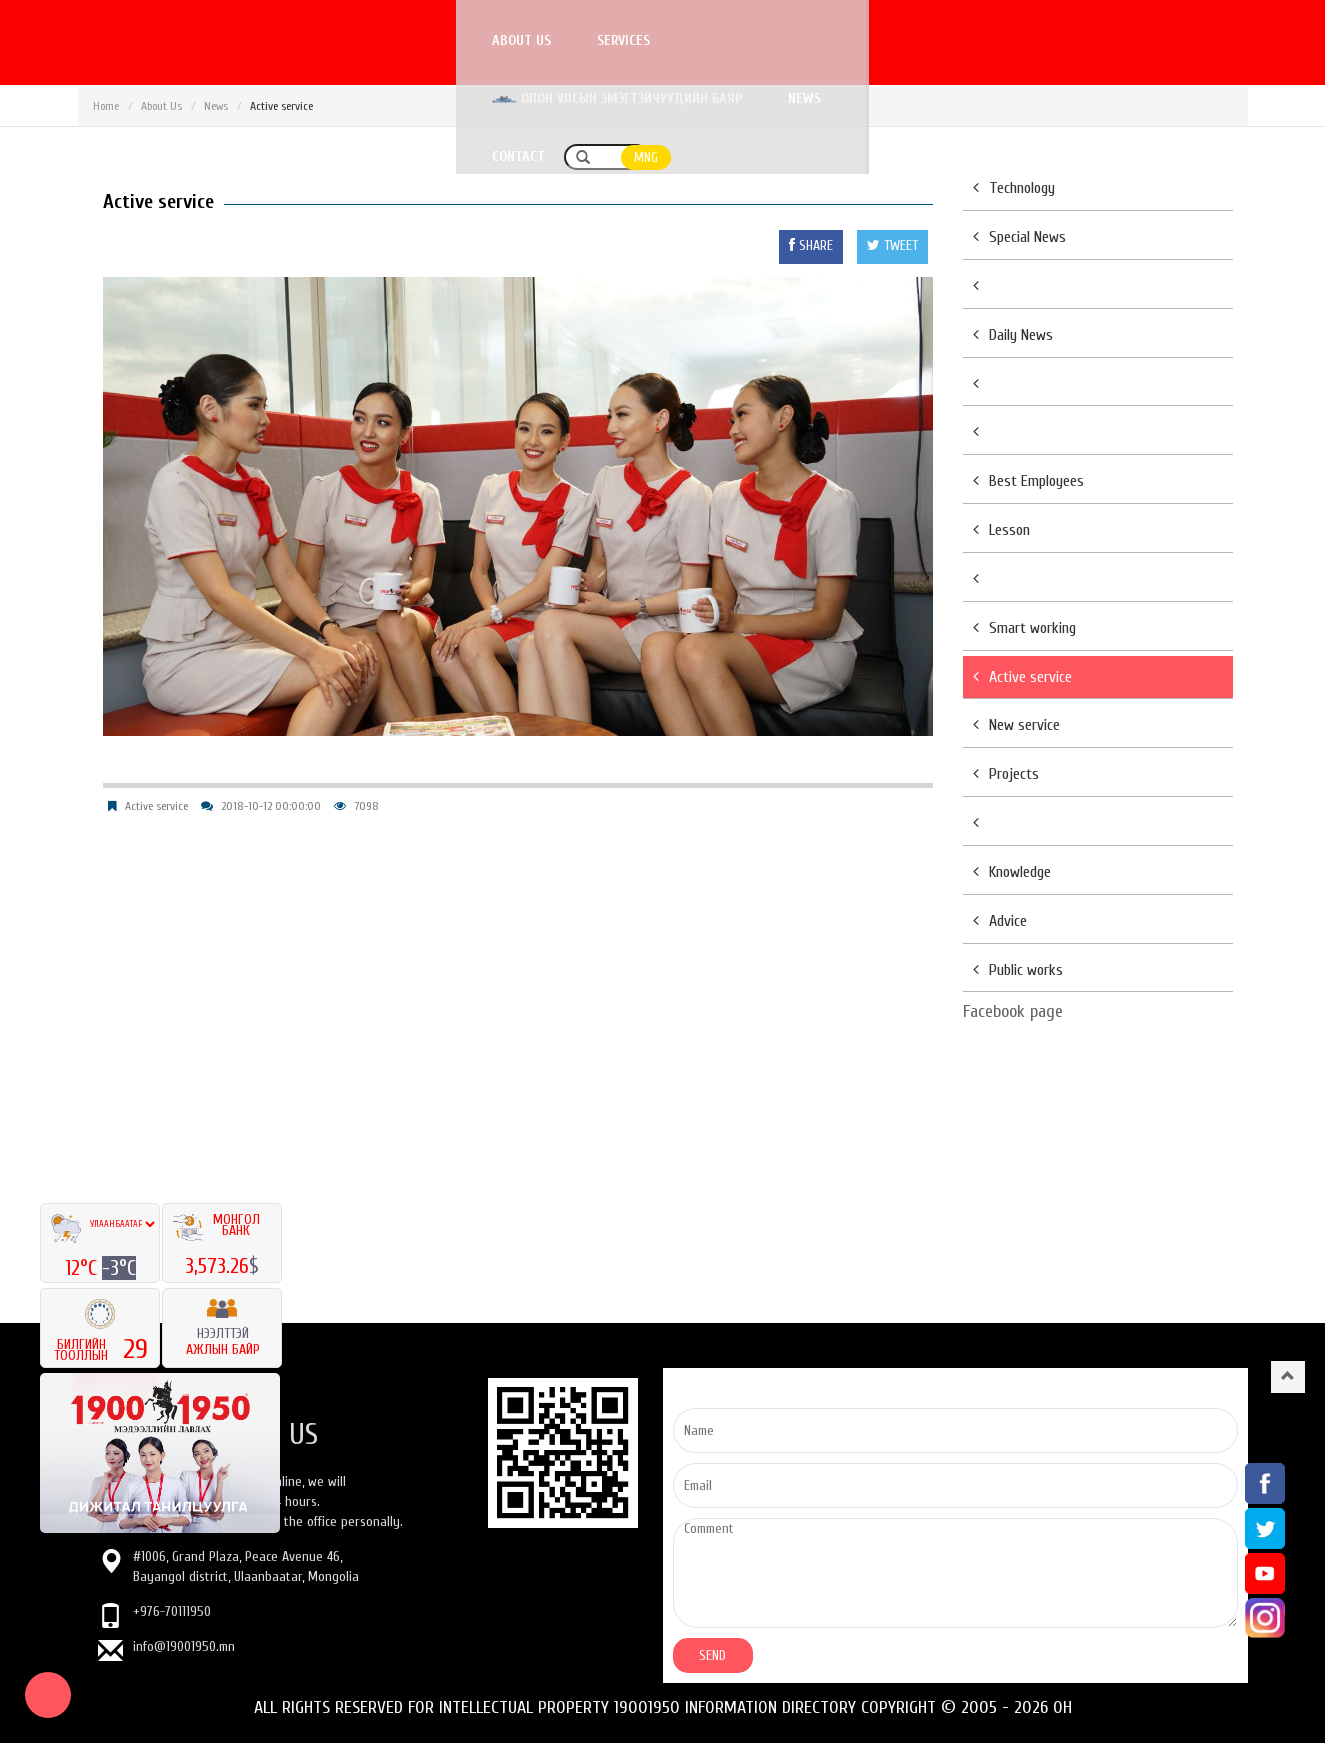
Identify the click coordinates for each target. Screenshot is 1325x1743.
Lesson (1001, 530)
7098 (366, 806)
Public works (1018, 970)
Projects (1006, 774)
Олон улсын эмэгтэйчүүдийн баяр (820, 40)
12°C (83, 1268)
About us (520, 40)
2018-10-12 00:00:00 (271, 806)
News (1007, 40)
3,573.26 (217, 1266)
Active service (156, 806)
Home (106, 106)
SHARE (811, 245)
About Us (161, 106)
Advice (1000, 921)
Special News (1019, 237)
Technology (1014, 188)
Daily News (1013, 335)
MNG (1224, 41)
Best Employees (1028, 481)
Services (622, 40)
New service (1016, 725)
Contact (1096, 40)
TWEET (892, 245)
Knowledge (1012, 872)
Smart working (1024, 628)
